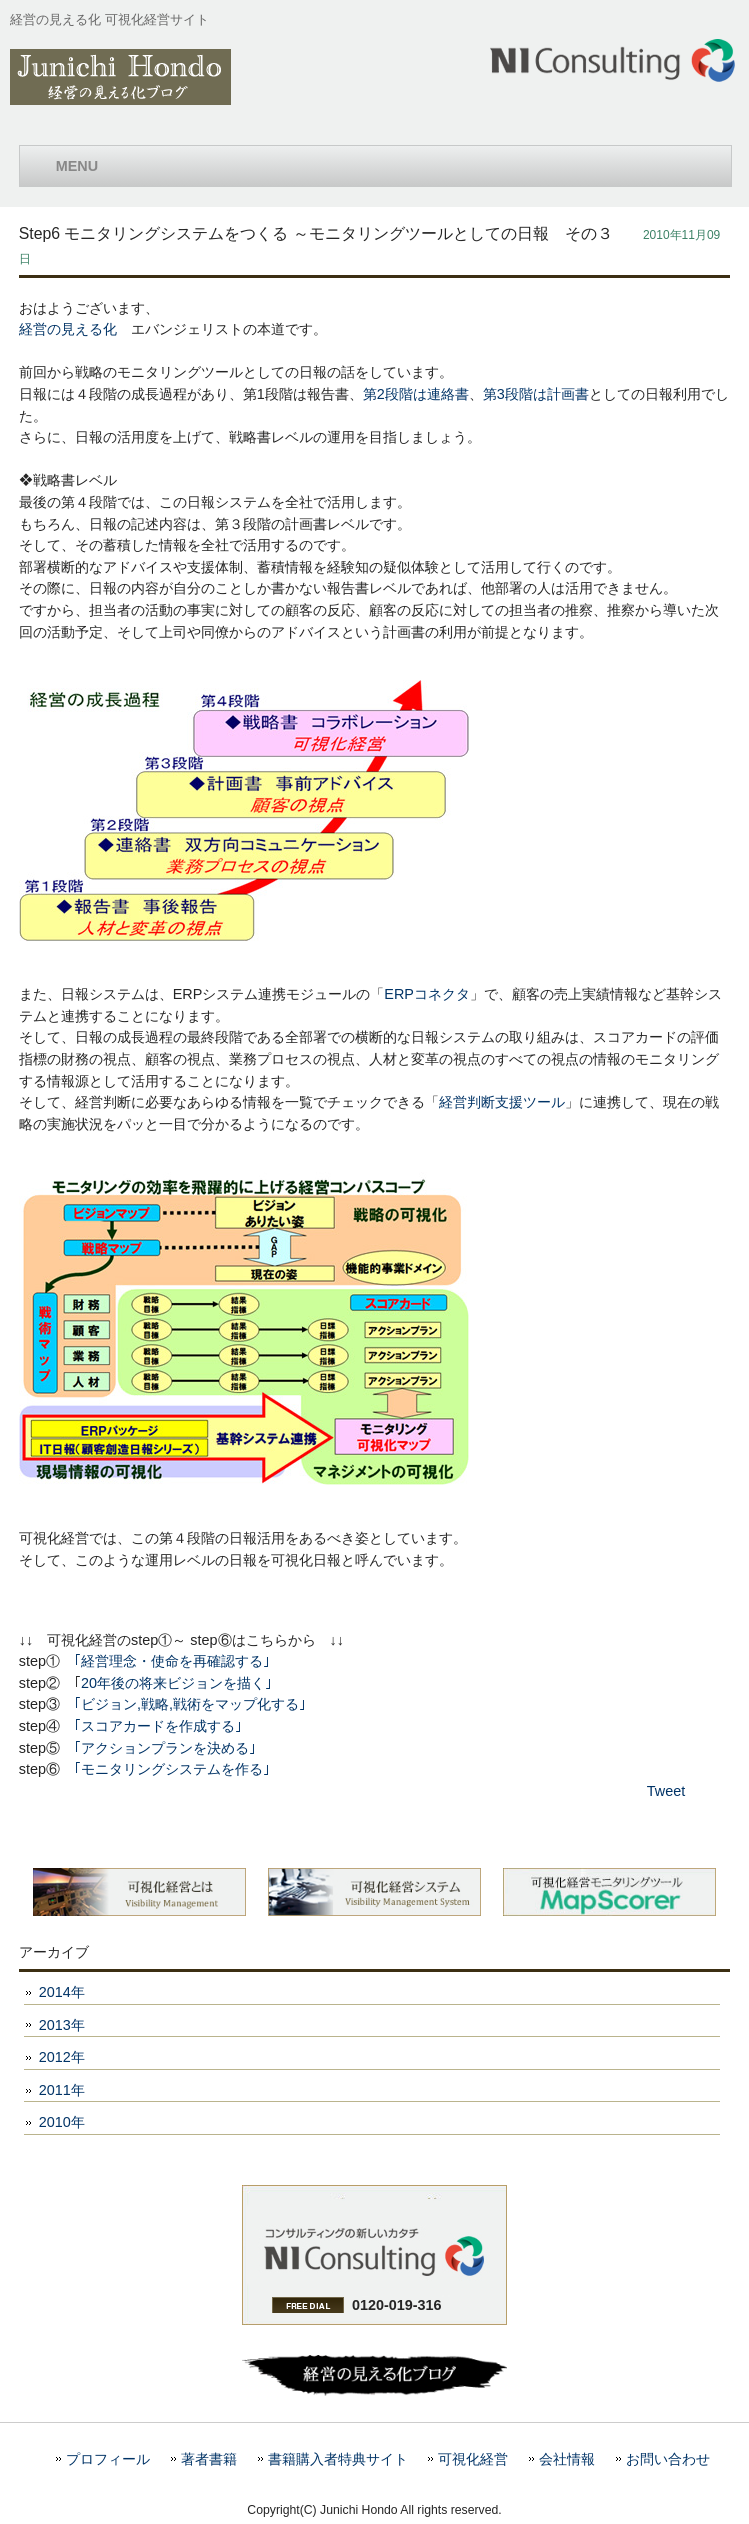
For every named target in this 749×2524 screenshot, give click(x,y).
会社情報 (567, 2459)
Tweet (666, 1791)
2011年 (62, 2090)
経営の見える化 (68, 329)
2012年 (62, 2057)
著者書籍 (209, 2459)
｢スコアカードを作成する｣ (158, 1726)
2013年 (62, 2025)
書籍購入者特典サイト (338, 2459)
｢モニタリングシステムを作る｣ (172, 1769)
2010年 (62, 2122)
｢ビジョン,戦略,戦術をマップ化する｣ (190, 1704)
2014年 (62, 1992)
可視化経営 (473, 2459)
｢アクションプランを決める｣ (165, 1748)
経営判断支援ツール (502, 1102)
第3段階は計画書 (536, 394)
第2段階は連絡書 (416, 394)
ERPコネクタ (427, 994)
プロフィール (108, 2459)
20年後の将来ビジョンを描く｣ (176, 1683)
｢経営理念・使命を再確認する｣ (172, 1661)
